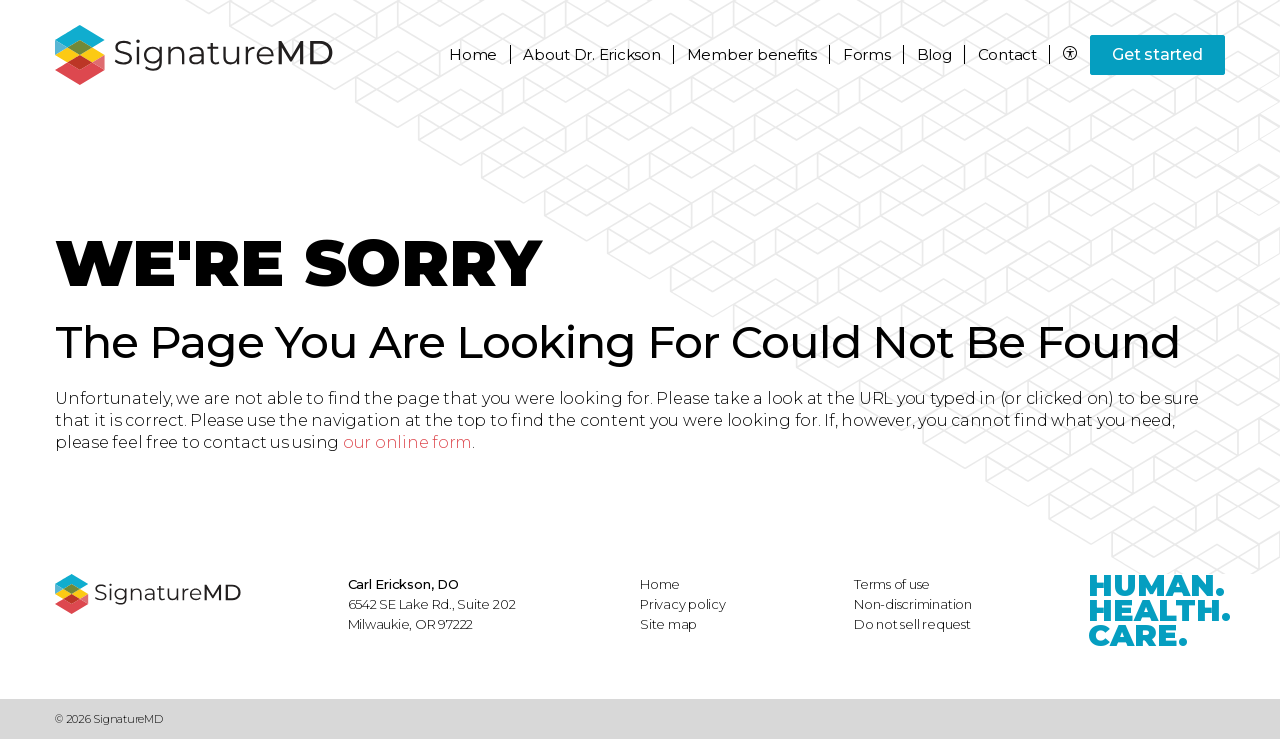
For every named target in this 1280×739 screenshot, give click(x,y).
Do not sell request (912, 624)
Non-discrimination (913, 604)
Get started (1157, 54)
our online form (407, 442)
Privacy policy (683, 604)
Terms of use (892, 584)
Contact (1007, 54)
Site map (668, 624)
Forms (867, 54)
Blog (934, 54)
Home (473, 54)
